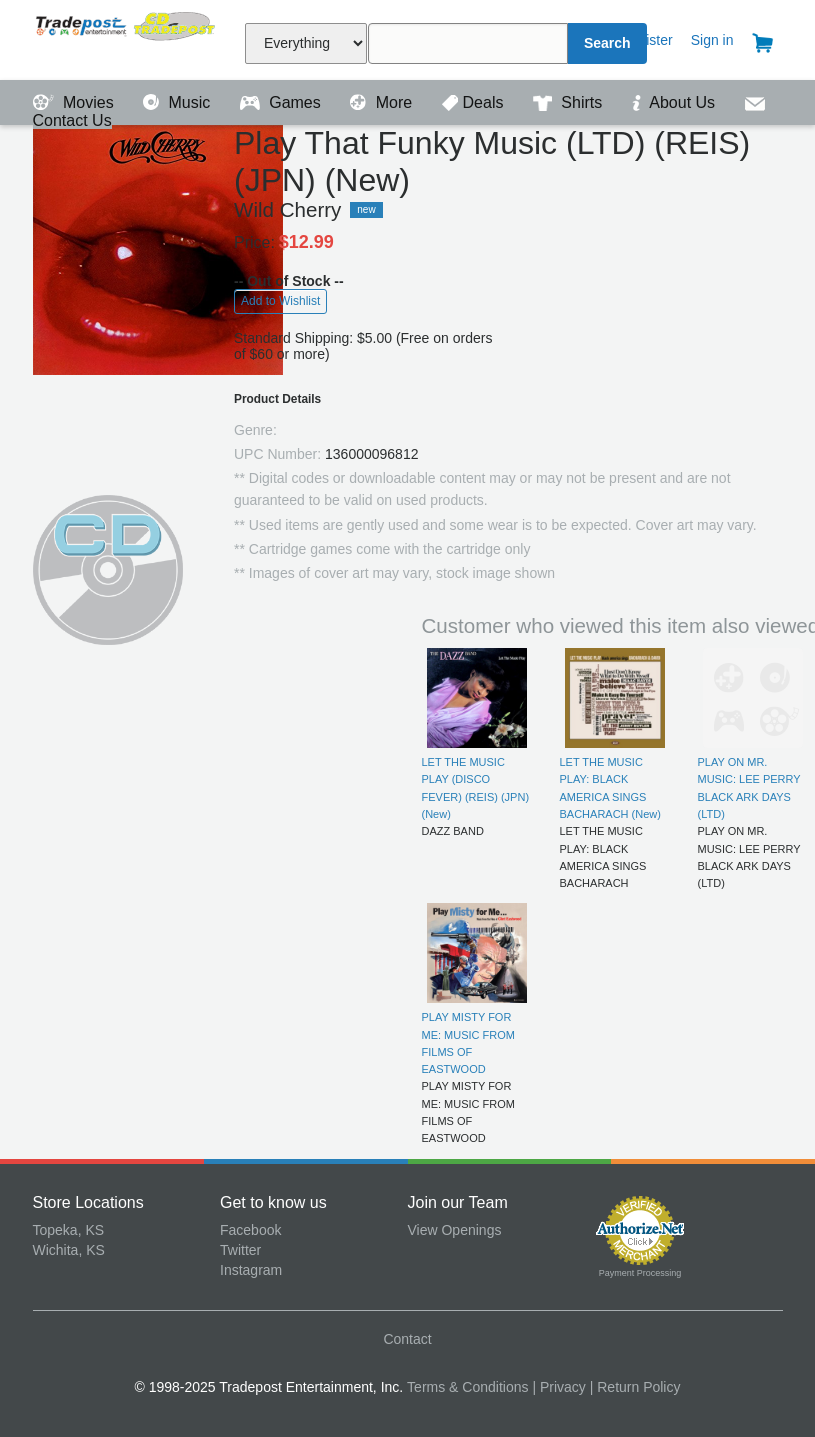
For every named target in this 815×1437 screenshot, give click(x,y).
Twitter (240, 1250)
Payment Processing (640, 1273)
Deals (475, 102)
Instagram (251, 1270)
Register (647, 40)
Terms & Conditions (467, 1387)
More (383, 102)
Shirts (570, 102)
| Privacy (558, 1387)
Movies (76, 102)
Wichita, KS (69, 1250)
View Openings (455, 1230)
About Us (676, 102)
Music (179, 102)
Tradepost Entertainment (127, 37)
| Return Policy (635, 1387)
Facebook (250, 1230)
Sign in (712, 40)
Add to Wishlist (280, 301)
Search (607, 43)
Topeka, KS (69, 1230)
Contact (407, 1339)
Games (282, 102)
